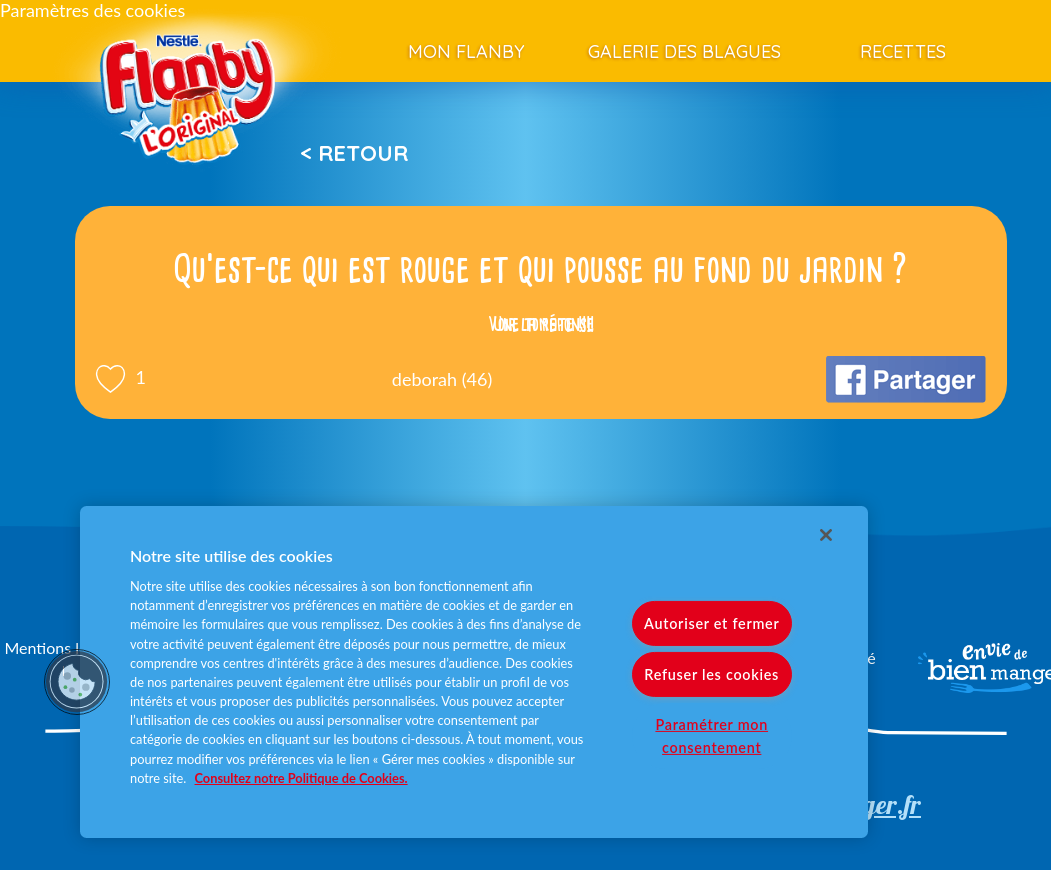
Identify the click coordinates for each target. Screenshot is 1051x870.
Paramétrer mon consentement (711, 736)
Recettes (903, 51)
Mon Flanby (466, 51)
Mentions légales (63, 647)
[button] (77, 682)
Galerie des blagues (684, 51)
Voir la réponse (541, 324)
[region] (474, 672)
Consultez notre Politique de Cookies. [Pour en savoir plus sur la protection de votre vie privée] (301, 778)
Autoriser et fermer (711, 623)
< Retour (354, 153)
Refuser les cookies (711, 674)
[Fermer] (826, 535)
